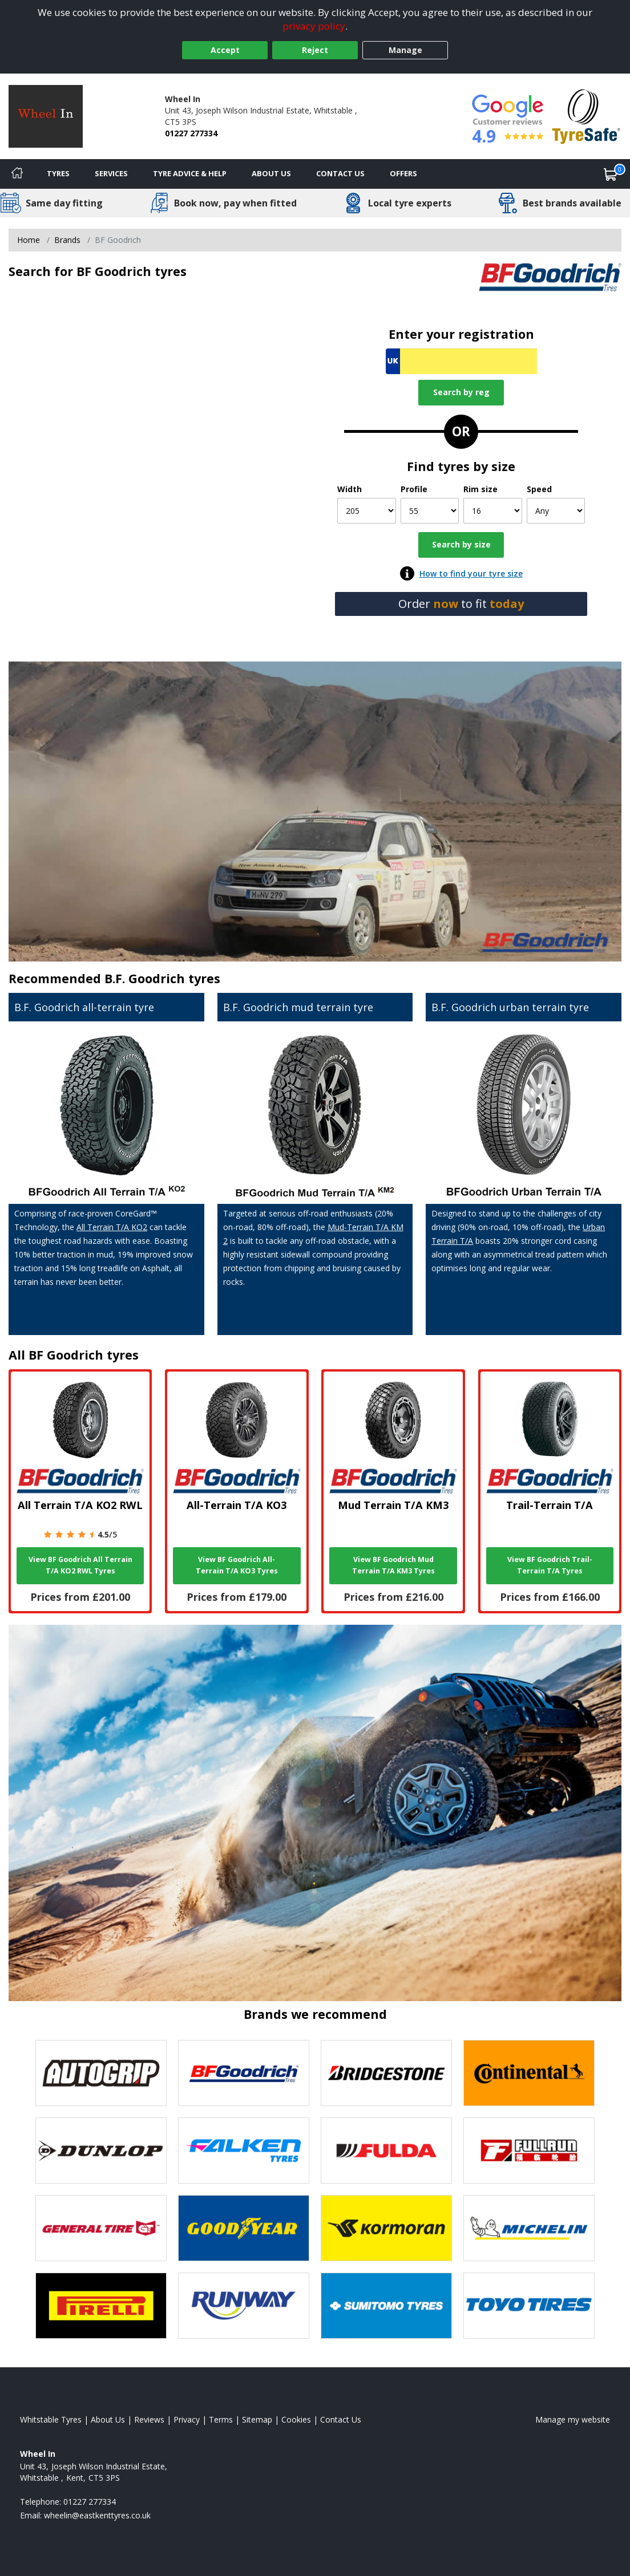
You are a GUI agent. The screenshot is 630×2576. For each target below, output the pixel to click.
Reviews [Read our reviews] (149, 2419)
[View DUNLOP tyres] (101, 2150)
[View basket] (610, 174)
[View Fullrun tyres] (529, 2150)
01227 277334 (191, 133)
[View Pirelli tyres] (101, 2306)
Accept (225, 49)
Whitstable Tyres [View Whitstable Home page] (51, 2419)
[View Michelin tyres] (529, 2228)
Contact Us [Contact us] (340, 173)
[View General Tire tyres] (101, 2228)
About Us (271, 173)
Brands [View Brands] (67, 239)
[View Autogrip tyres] (101, 2073)
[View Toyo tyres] (529, 2306)
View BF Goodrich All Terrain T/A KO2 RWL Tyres (80, 1565)
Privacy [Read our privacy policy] (186, 2419)
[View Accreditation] (586, 115)
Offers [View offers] (403, 173)
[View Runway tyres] (243, 2306)
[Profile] (430, 511)
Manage (405, 49)
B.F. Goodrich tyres (162, 978)
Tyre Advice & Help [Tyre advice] (190, 173)
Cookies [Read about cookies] (296, 2419)
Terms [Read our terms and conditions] (221, 2419)
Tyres (58, 173)
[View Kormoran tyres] (386, 2228)
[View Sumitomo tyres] (386, 2306)
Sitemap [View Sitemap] (257, 2419)
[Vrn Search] (461, 361)
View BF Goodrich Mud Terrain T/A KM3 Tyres (393, 1565)
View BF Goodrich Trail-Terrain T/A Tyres (549, 1565)
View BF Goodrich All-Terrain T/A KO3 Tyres (237, 1565)
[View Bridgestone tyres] (386, 2073)
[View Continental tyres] (529, 2073)
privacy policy (313, 26)
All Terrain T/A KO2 (111, 1227)
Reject (315, 49)
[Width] (366, 511)
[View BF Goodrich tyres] (243, 2073)
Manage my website (572, 2419)
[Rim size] (492, 511)
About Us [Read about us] (108, 2419)
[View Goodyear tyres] (243, 2228)
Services (111, 173)
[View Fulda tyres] (386, 2150)
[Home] (17, 174)
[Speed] (556, 511)
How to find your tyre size (471, 573)
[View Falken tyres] (243, 2150)
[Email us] (97, 2515)
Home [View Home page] (28, 239)
